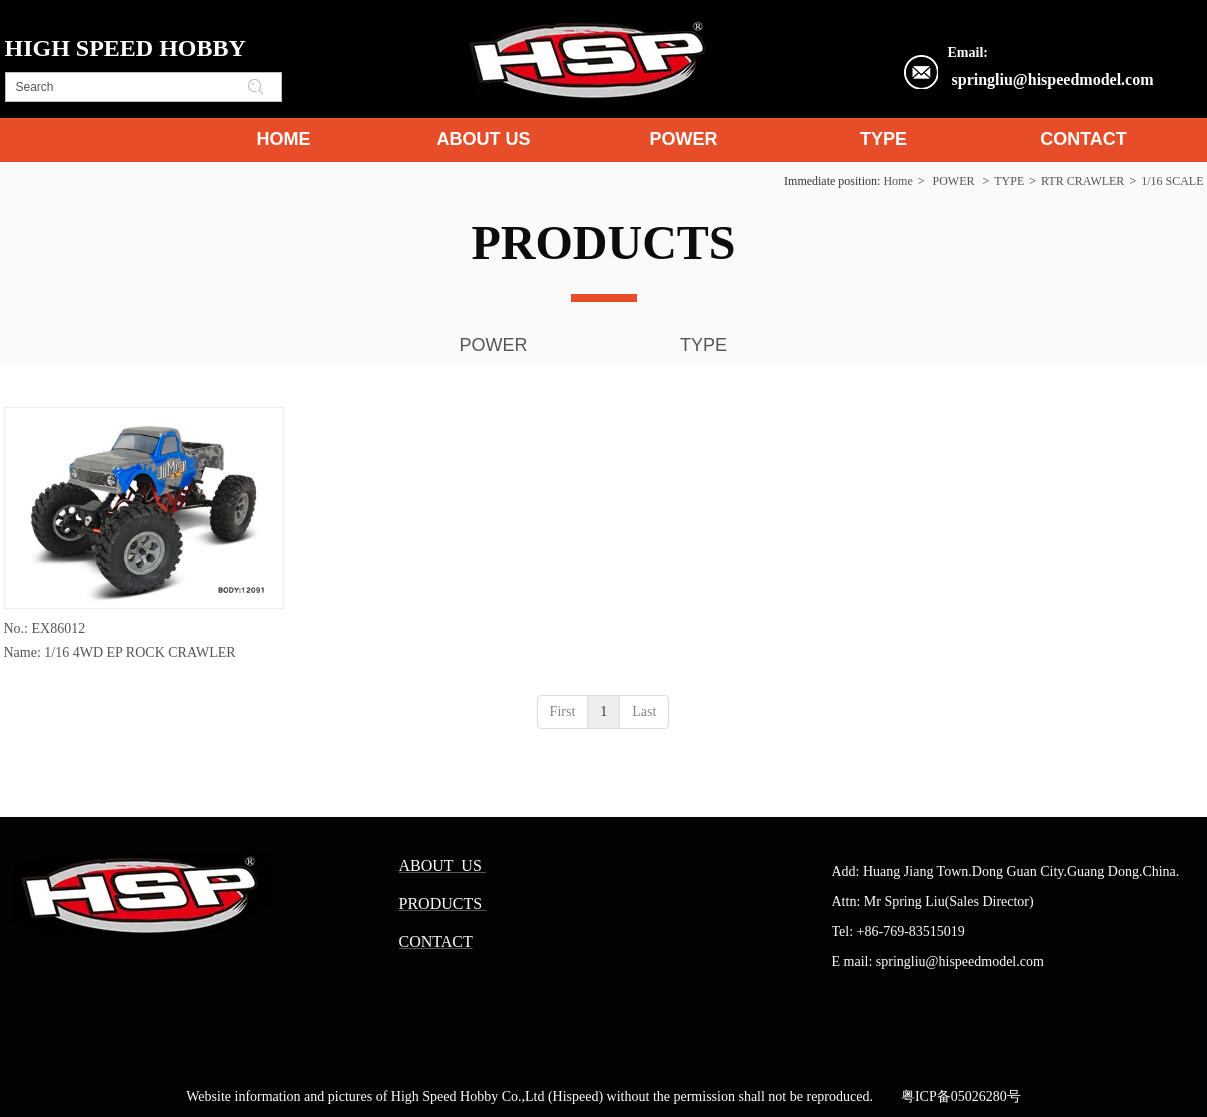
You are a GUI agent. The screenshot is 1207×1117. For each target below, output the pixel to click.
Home (897, 181)
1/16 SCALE (1172, 181)
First (563, 711)
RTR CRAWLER (1082, 181)
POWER (953, 181)
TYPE (1009, 181)
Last (644, 711)
